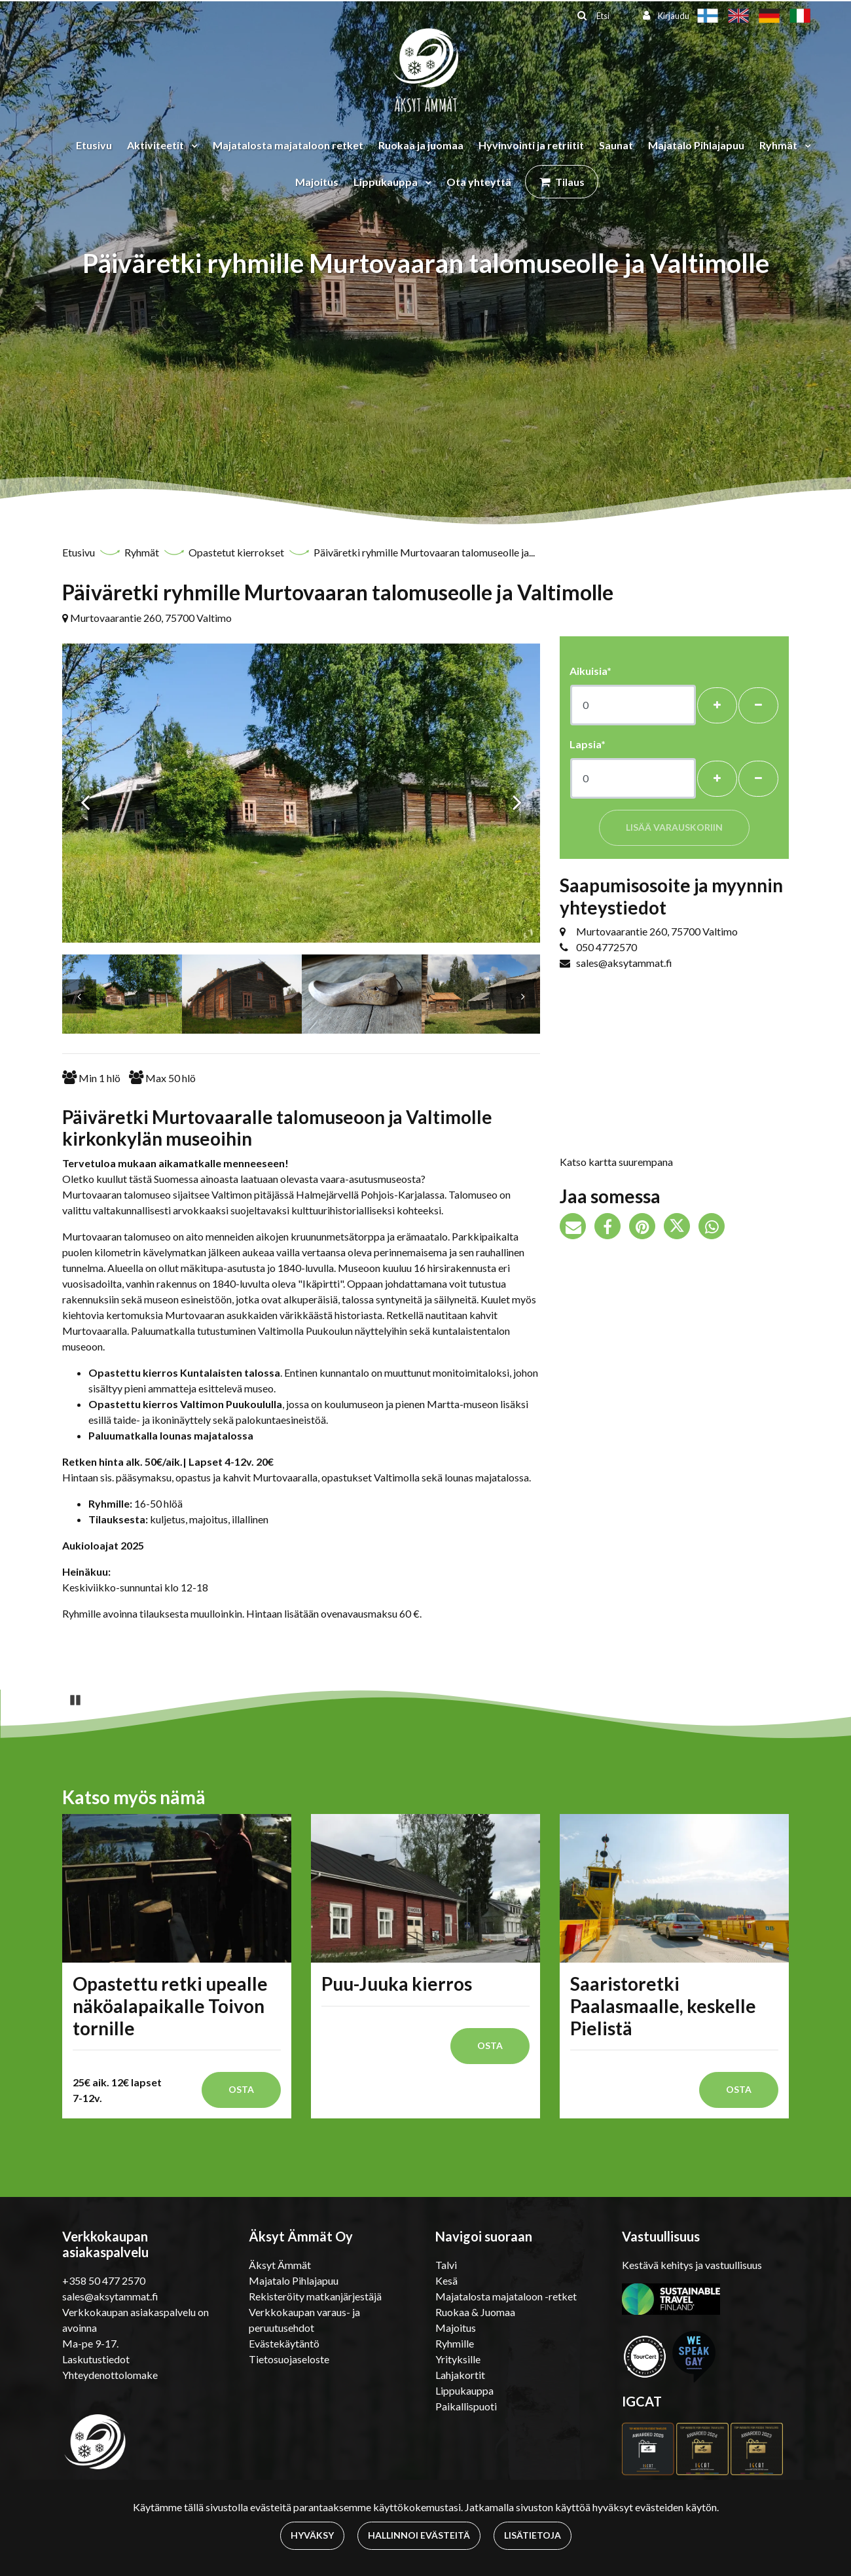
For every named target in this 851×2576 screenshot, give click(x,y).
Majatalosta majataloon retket (288, 145)
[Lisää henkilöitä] (717, 705)
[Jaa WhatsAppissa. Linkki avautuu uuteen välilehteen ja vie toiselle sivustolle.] (714, 1228)
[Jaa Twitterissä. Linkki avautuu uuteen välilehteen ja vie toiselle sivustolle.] (681, 1228)
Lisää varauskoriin (674, 827)
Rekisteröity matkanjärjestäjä (315, 2296)
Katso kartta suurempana (616, 1161)
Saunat (616, 145)
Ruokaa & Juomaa (475, 2312)
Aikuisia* (590, 670)
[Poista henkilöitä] (758, 705)
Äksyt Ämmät (280, 2265)
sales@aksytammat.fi (624, 962)
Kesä (446, 2280)
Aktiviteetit (156, 145)
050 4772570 (606, 947)
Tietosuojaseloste (289, 2359)
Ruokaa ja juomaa (420, 145)
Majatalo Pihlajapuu (696, 145)
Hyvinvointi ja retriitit (531, 145)
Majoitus (316, 181)
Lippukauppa (386, 181)
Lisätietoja (532, 2535)
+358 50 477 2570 (103, 2280)
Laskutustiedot (96, 2359)
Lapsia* (588, 744)
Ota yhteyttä (478, 181)
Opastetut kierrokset (237, 552)
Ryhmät (779, 145)
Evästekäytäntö (284, 2343)
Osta (241, 2089)
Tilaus (570, 181)
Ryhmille (454, 2343)
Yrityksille (457, 2359)
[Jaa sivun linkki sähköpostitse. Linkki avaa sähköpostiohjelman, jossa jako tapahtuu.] (577, 1228)
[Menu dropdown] (192, 145)
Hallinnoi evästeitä (419, 2535)
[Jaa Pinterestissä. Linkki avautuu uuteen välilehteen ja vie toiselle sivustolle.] (646, 1228)
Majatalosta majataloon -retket (506, 2296)
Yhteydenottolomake (110, 2374)
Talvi (446, 2265)
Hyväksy (312, 2535)
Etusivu (94, 145)
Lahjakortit (460, 2374)
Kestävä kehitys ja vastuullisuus (692, 2265)
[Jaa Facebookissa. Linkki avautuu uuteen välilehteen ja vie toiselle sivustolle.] (611, 1228)
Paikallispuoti (466, 2406)
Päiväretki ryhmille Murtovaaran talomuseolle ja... (424, 552)
